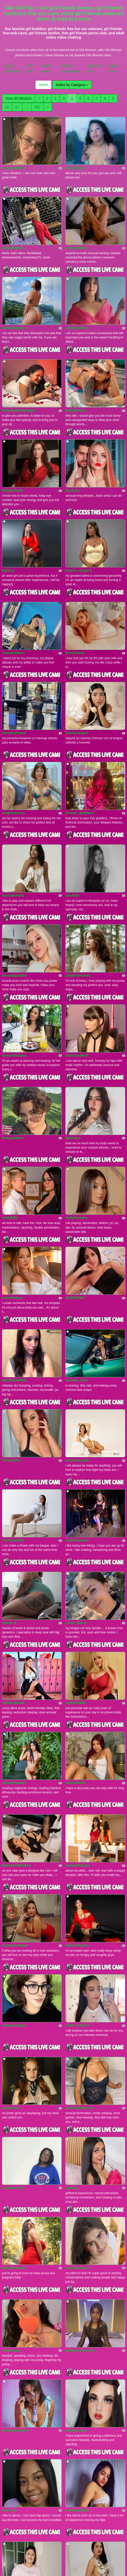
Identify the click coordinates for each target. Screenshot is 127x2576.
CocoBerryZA (13, 2188)
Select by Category (72, 85)
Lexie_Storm (76, 1623)
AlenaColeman (14, 733)
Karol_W (9, 2510)
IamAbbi (72, 895)
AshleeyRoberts (15, 2430)
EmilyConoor (76, 2430)
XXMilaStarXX (77, 328)
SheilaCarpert (76, 733)
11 (17, 107)
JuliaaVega (11, 2350)
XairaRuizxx (75, 168)
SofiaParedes (76, 1218)
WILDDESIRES (14, 1380)
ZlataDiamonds (78, 975)
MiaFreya (73, 1138)
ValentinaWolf (77, 1055)
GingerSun (11, 2108)
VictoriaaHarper (15, 1945)
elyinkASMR (75, 1703)
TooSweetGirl (13, 1540)
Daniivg (71, 2188)
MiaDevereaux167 (80, 2350)
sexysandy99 (13, 168)
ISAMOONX (74, 1298)
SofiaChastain (77, 1540)
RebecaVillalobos (16, 1865)
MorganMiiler (13, 1138)
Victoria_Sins (76, 1380)
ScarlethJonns (77, 2268)
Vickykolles (11, 1460)
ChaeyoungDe (14, 2025)
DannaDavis (75, 1783)
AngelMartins (13, 248)
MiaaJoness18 (14, 2268)
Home (43, 85)
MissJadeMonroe (79, 2108)
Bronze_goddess (79, 813)
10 (7, 107)
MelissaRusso (77, 1945)
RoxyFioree (74, 653)
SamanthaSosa (14, 1055)
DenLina (72, 490)
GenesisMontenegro (19, 410)
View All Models (18, 98)
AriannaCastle (77, 1460)
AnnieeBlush (76, 248)
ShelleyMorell (13, 1703)
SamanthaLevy (77, 1865)
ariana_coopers (78, 570)
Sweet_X (9, 1623)
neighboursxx (13, 813)
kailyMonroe (75, 410)
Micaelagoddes (14, 975)
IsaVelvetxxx (12, 1298)
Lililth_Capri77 (77, 2025)
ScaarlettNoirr (13, 653)
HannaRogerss (14, 328)
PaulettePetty (13, 895)
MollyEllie (10, 1218)
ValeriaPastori (13, 1783)
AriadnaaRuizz (77, 2510)
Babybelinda (12, 490)
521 (37, 107)
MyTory (8, 570)
